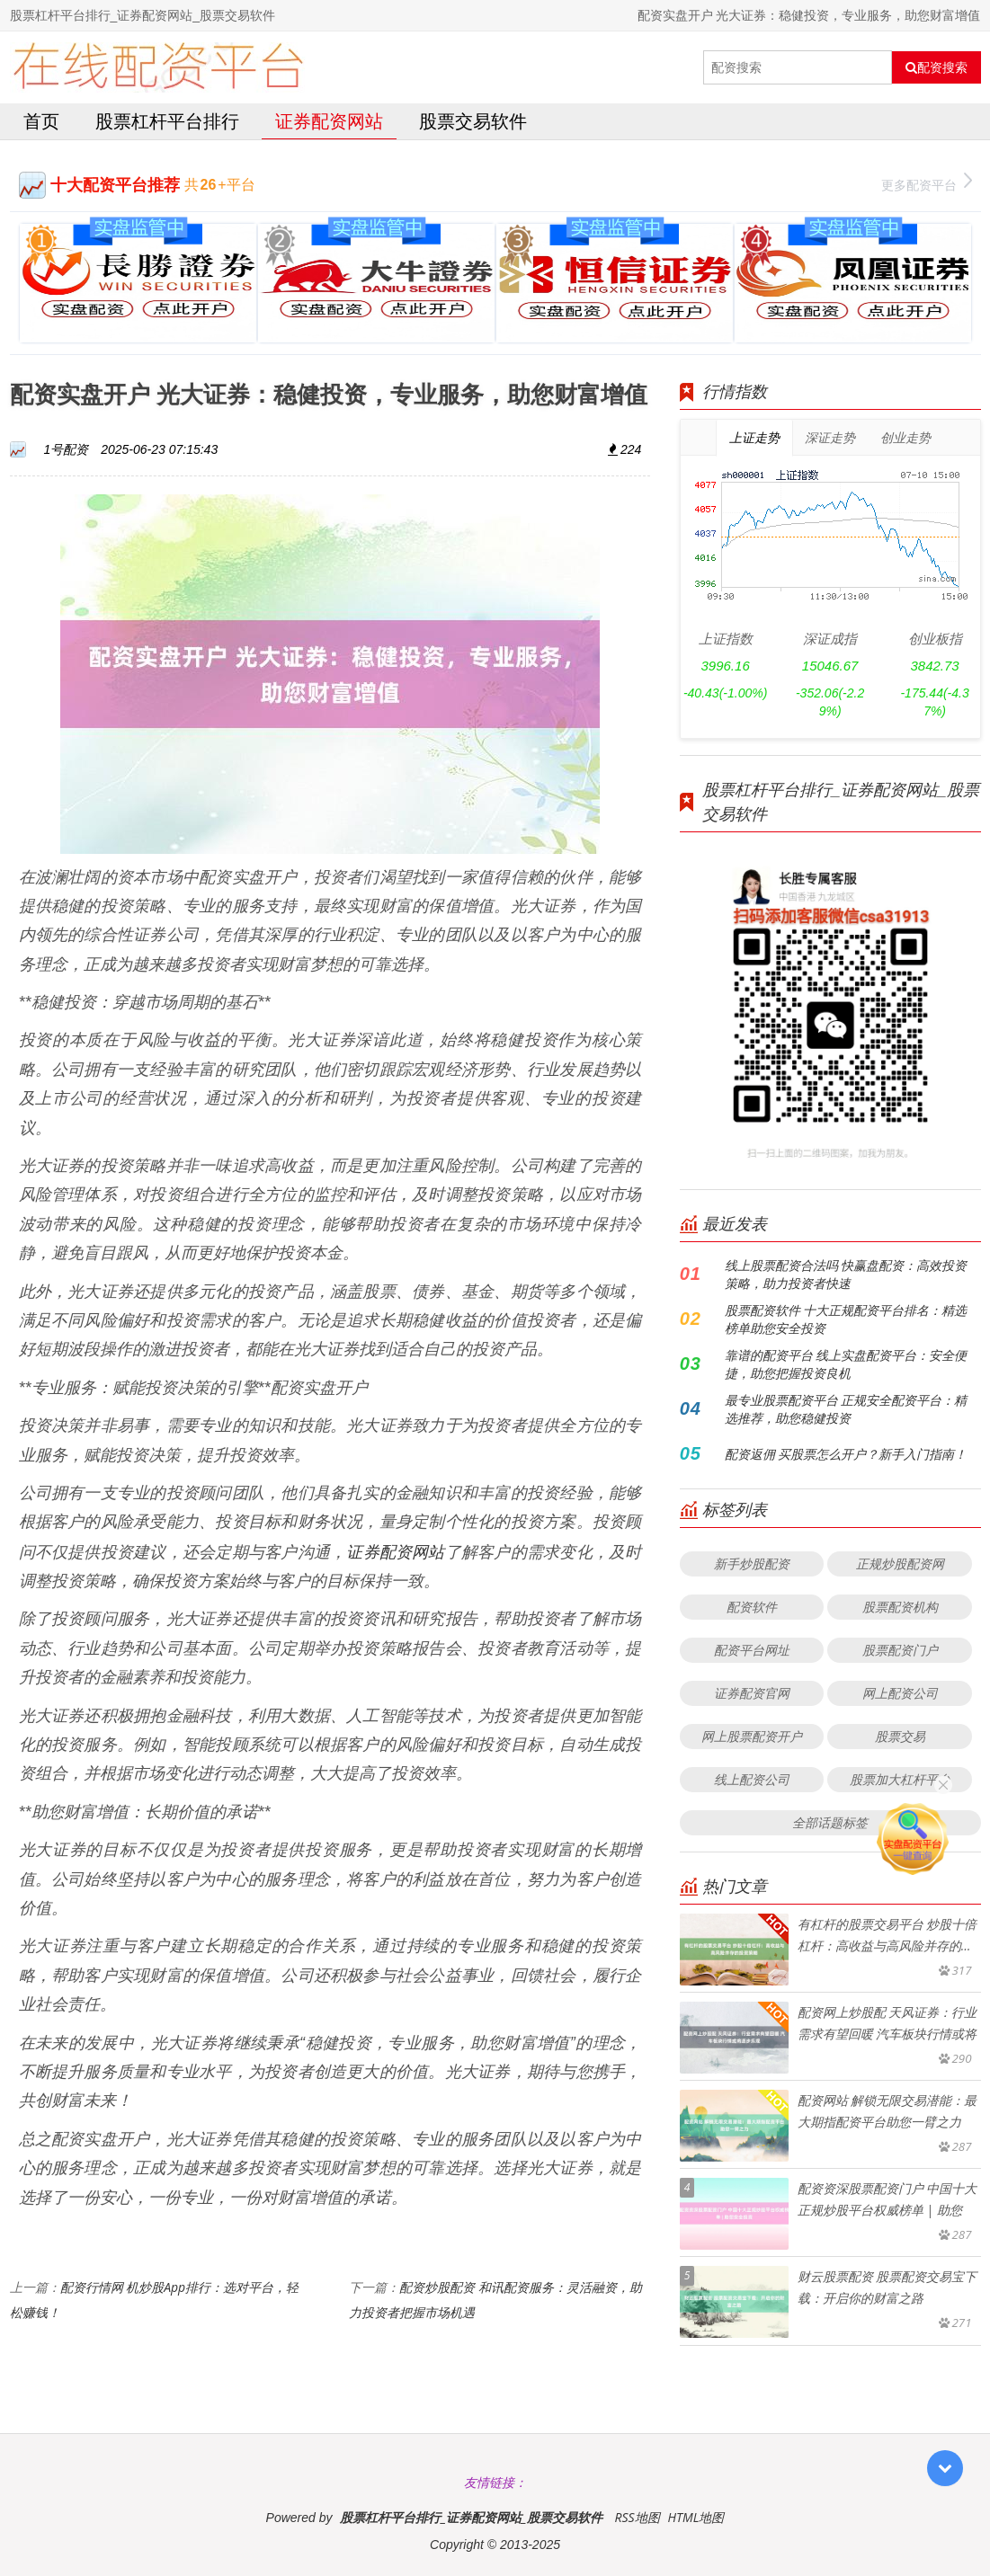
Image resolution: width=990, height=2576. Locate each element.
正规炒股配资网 (900, 1563)
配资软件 (752, 1606)
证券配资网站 (329, 121)
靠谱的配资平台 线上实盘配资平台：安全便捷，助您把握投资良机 (846, 1363)
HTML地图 (695, 2517)
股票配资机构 (900, 1606)
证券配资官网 (751, 1692)
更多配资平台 (926, 183)
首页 (41, 121)
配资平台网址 (751, 1649)
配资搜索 (936, 67)
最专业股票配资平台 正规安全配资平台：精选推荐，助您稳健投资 (846, 1408)
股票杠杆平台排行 (167, 121)
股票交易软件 (473, 121)
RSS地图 (636, 2517)
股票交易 (900, 1736)
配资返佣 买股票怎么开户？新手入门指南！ (846, 1453)
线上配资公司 (751, 1779)
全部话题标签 (830, 1822)
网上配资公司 (900, 1692)
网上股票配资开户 (751, 1736)
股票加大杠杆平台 (900, 1779)
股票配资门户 (900, 1649)
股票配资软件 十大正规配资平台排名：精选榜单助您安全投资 (846, 1319)
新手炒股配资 (751, 1563)
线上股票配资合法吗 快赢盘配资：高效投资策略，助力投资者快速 (846, 1274)
